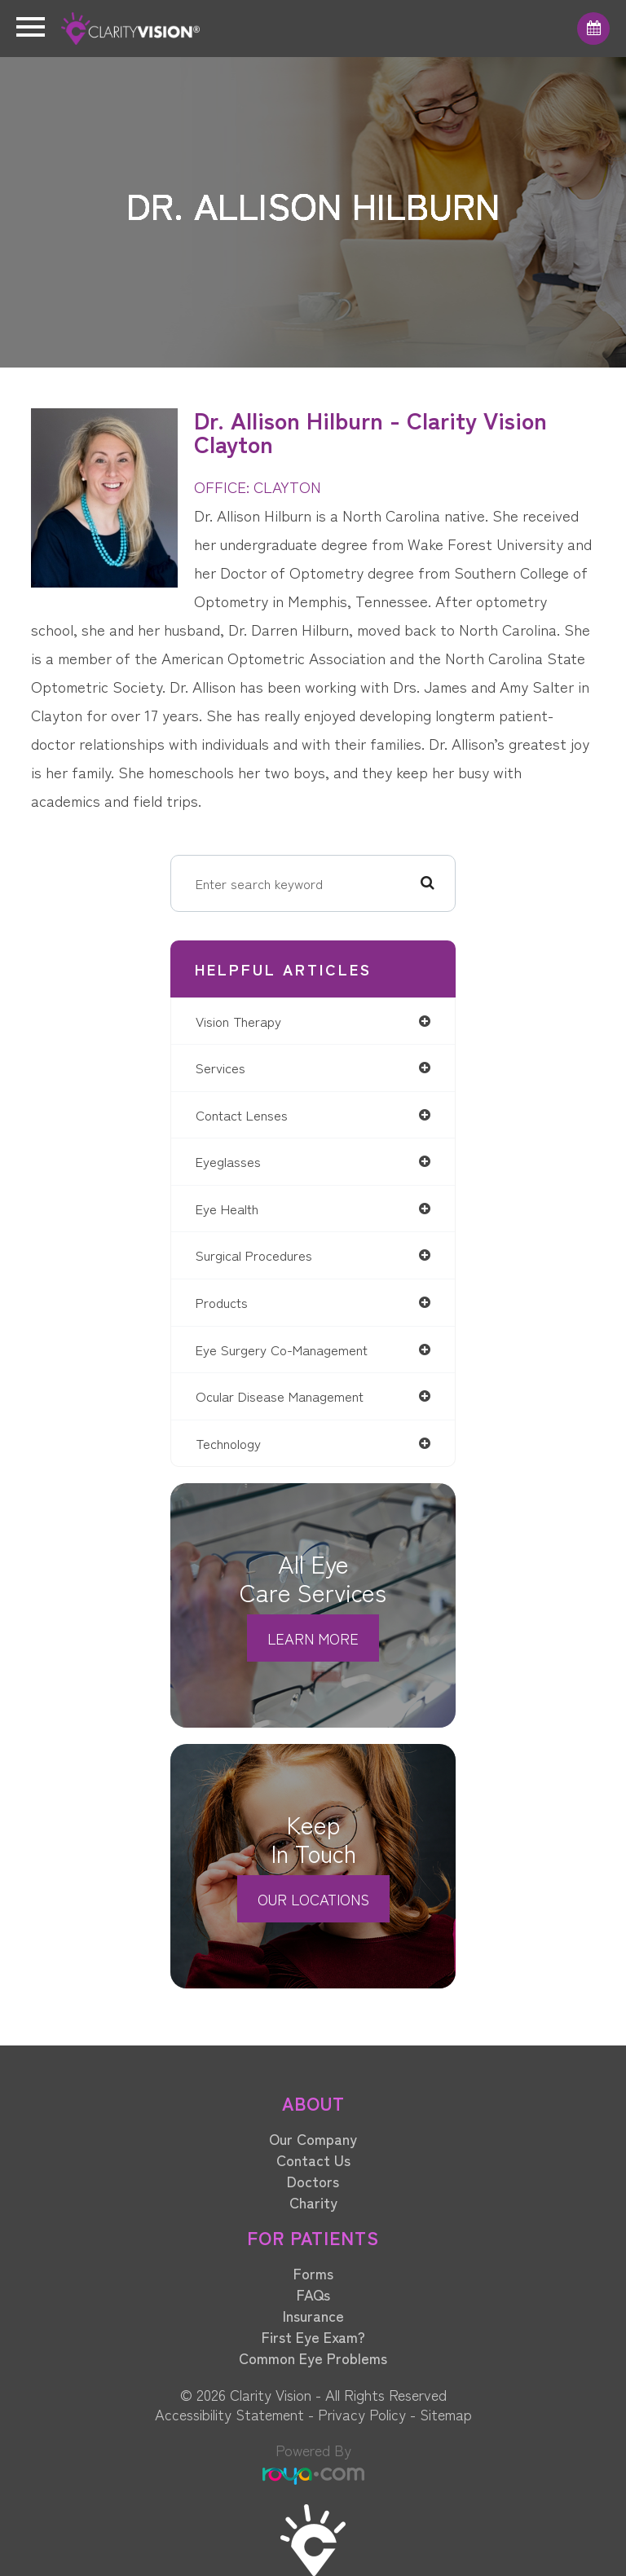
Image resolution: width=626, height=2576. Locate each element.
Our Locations (313, 1898)
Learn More (313, 1638)
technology (228, 1443)
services (220, 1067)
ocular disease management (280, 1396)
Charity (313, 2202)
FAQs (313, 2294)
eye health (227, 1208)
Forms (313, 2272)
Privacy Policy (362, 2413)
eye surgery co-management (282, 1349)
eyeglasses (228, 1161)
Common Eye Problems (313, 2357)
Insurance (313, 2315)
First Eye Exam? (313, 2336)
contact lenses (242, 1115)
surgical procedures (254, 1255)
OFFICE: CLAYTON (257, 486)
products (222, 1302)
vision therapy (238, 1021)
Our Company (313, 2138)
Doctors (313, 2180)
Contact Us (313, 2159)
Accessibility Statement (229, 2413)
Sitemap (446, 2413)
